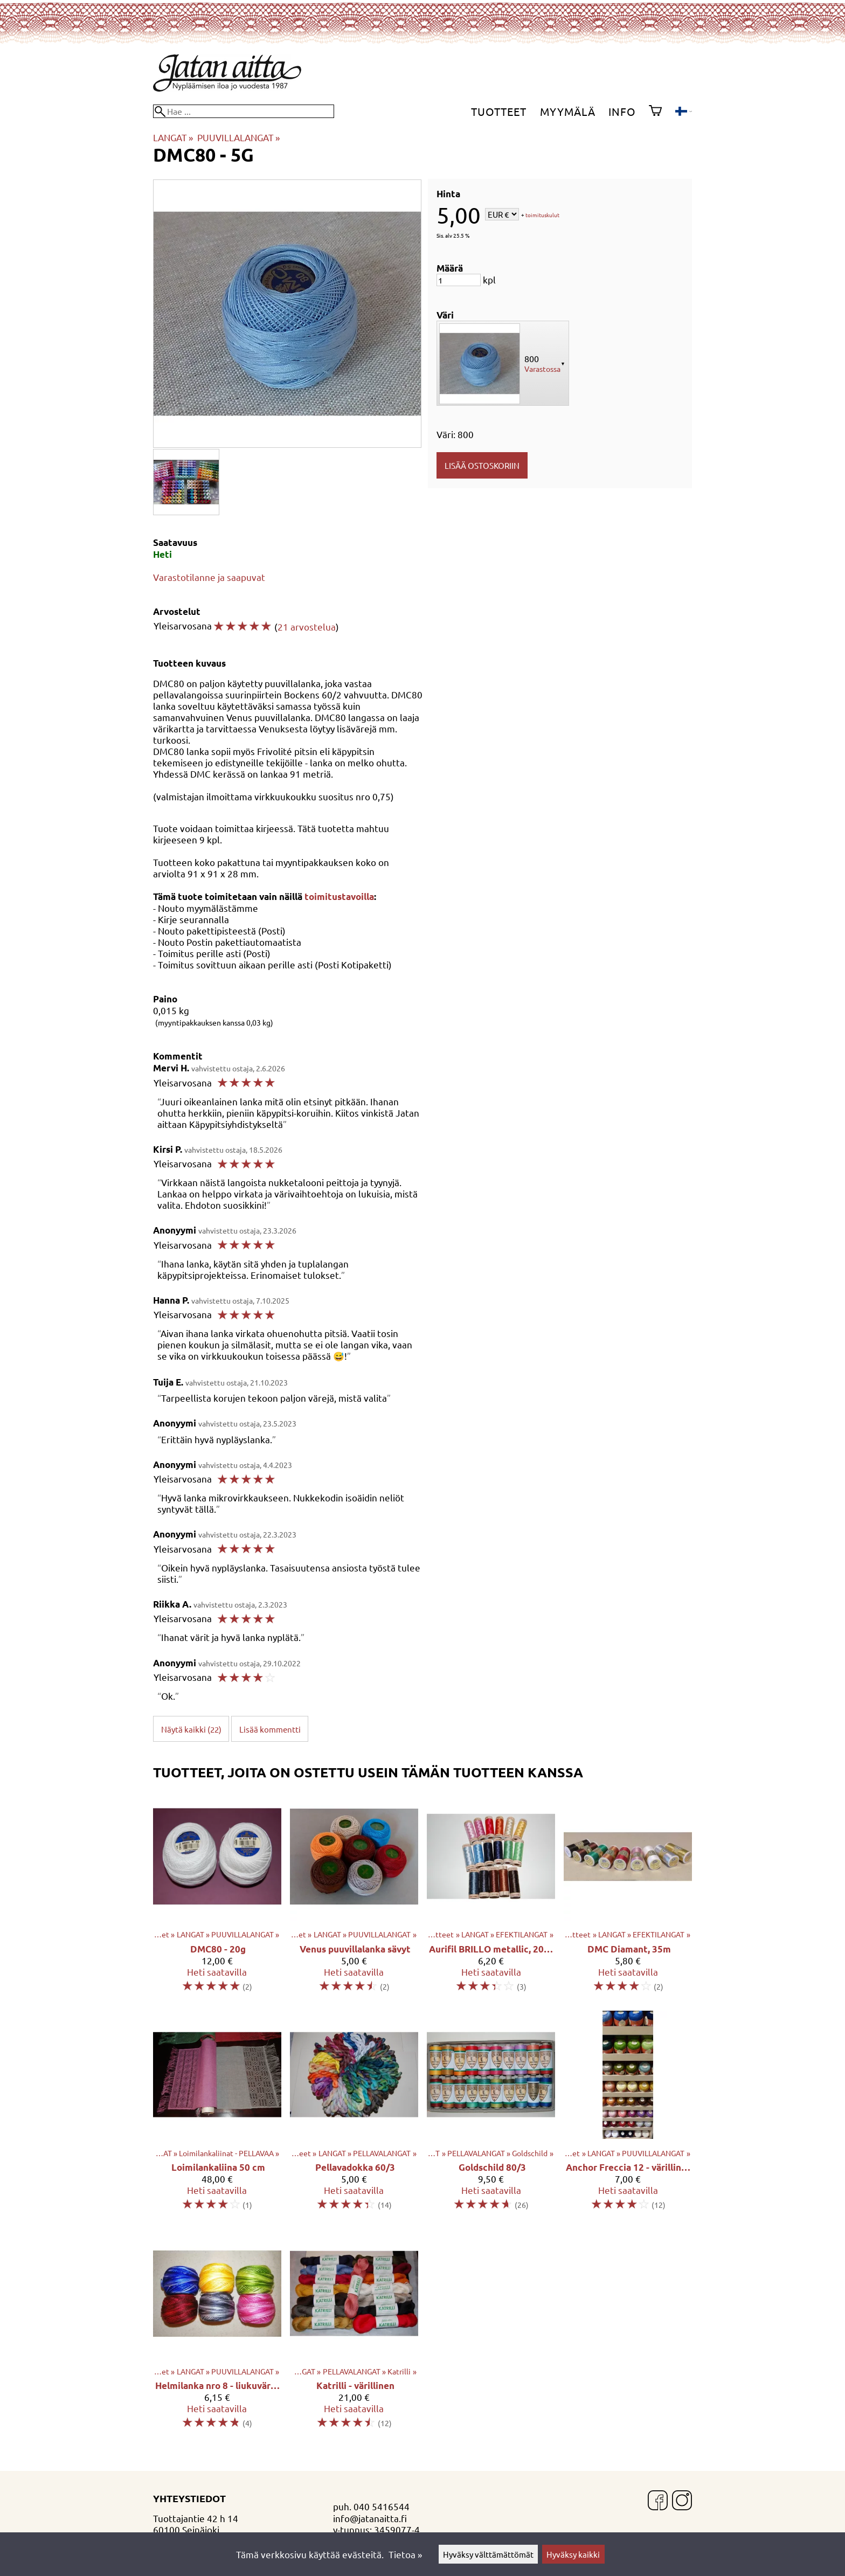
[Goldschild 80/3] (491, 2115)
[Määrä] (459, 280)
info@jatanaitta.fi (370, 2518)
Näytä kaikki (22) (191, 1729)
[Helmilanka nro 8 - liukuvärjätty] (217, 2334)
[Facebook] (658, 2501)
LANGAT (173, 137)
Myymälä (567, 111)
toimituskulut (542, 215)
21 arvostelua (307, 626)
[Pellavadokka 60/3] (354, 2115)
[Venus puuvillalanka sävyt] (354, 1897)
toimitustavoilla (339, 896)
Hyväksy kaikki (573, 2554)
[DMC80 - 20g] (217, 1897)
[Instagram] (682, 2501)
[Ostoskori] (655, 112)
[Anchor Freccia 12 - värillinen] (628, 2115)
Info (622, 111)
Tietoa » (405, 2554)
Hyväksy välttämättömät (488, 2554)
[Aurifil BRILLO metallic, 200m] (491, 1897)
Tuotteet (499, 111)
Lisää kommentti (270, 1729)
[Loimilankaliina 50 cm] (217, 2115)
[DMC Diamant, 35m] (628, 1897)
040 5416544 (382, 2506)
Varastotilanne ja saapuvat (209, 577)
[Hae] (243, 111)
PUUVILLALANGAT (238, 137)
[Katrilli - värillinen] (354, 2334)
